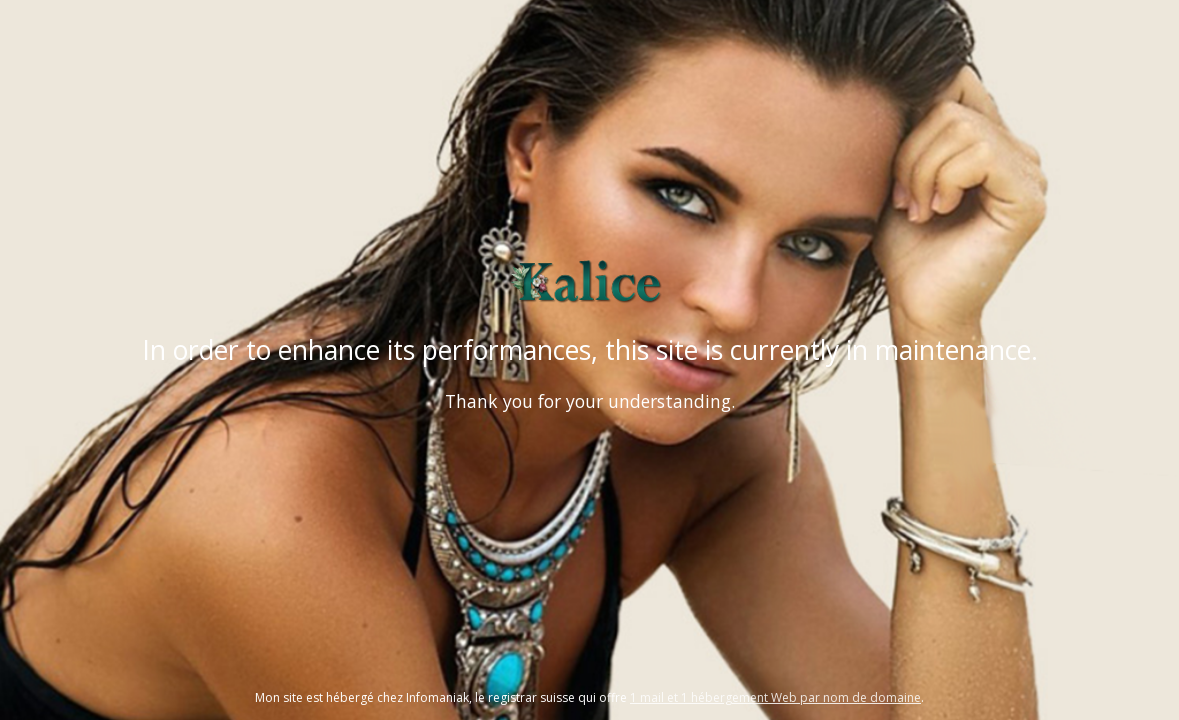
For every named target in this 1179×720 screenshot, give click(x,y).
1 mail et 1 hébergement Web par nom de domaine (775, 697)
